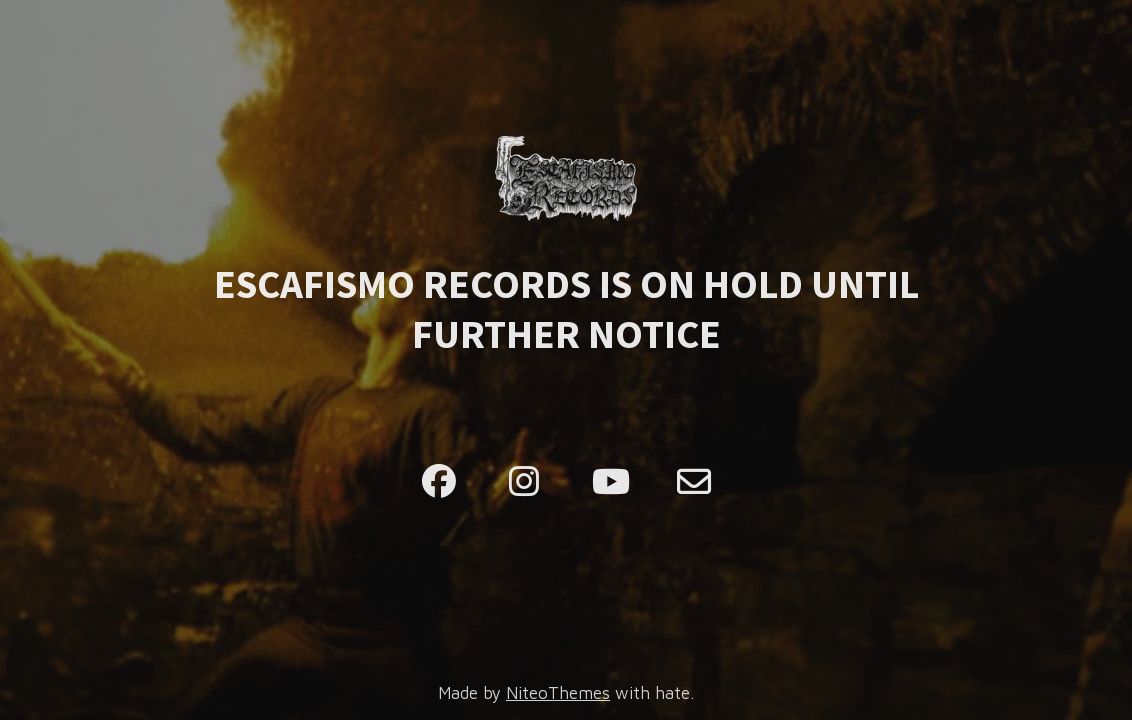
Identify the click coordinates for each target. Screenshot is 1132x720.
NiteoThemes (558, 693)
